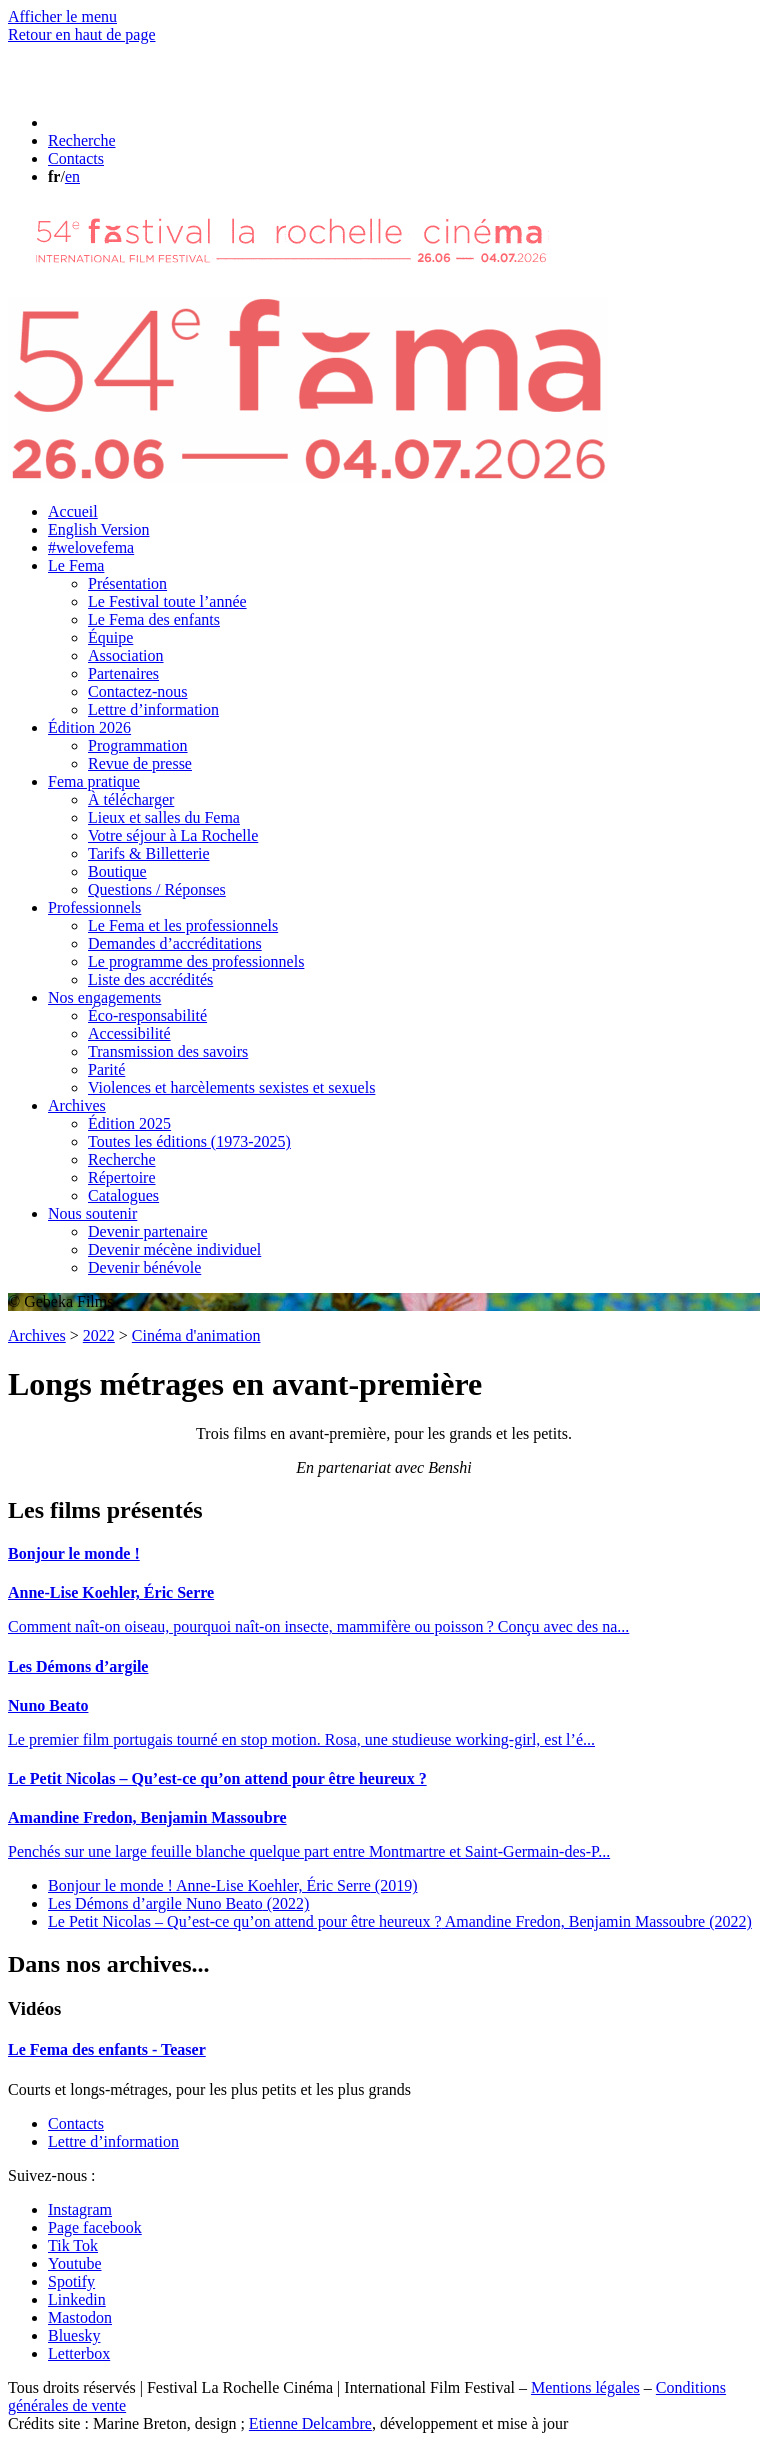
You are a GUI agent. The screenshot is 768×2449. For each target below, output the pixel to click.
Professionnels (94, 907)
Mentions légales (585, 2387)
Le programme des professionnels (196, 961)
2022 (99, 1335)
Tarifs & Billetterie (149, 853)
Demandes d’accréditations (175, 943)
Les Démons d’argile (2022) (178, 1903)
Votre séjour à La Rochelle (173, 835)
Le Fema (76, 565)
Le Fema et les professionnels (183, 925)
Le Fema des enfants (154, 619)
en (72, 176)
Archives (77, 1105)
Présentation (127, 583)
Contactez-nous (138, 691)
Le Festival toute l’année (167, 601)
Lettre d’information (153, 709)
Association (126, 655)
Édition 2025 (129, 1123)
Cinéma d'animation (196, 1335)
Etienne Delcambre (310, 2423)
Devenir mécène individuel (174, 1249)
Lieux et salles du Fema (164, 817)
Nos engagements (104, 997)
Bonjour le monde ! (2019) (232, 1885)
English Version (98, 529)
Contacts (76, 2123)
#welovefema (91, 547)
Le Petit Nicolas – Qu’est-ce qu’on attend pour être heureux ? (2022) (400, 1921)
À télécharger (131, 799)
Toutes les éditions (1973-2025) (189, 1141)
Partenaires (123, 673)
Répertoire (122, 1177)
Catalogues (123, 1195)
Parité (106, 1069)
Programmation (138, 745)
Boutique (117, 871)
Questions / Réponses (157, 889)
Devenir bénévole (144, 1267)
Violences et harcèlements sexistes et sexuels (231, 1087)
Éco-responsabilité (147, 1015)
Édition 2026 (89, 727)
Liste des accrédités (150, 979)
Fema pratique (94, 781)
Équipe (110, 637)
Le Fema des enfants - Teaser (107, 2049)
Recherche (122, 1159)
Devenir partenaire (147, 1231)
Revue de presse (140, 763)
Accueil (73, 511)
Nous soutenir (92, 1213)
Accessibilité (129, 1033)
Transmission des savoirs (168, 1051)
